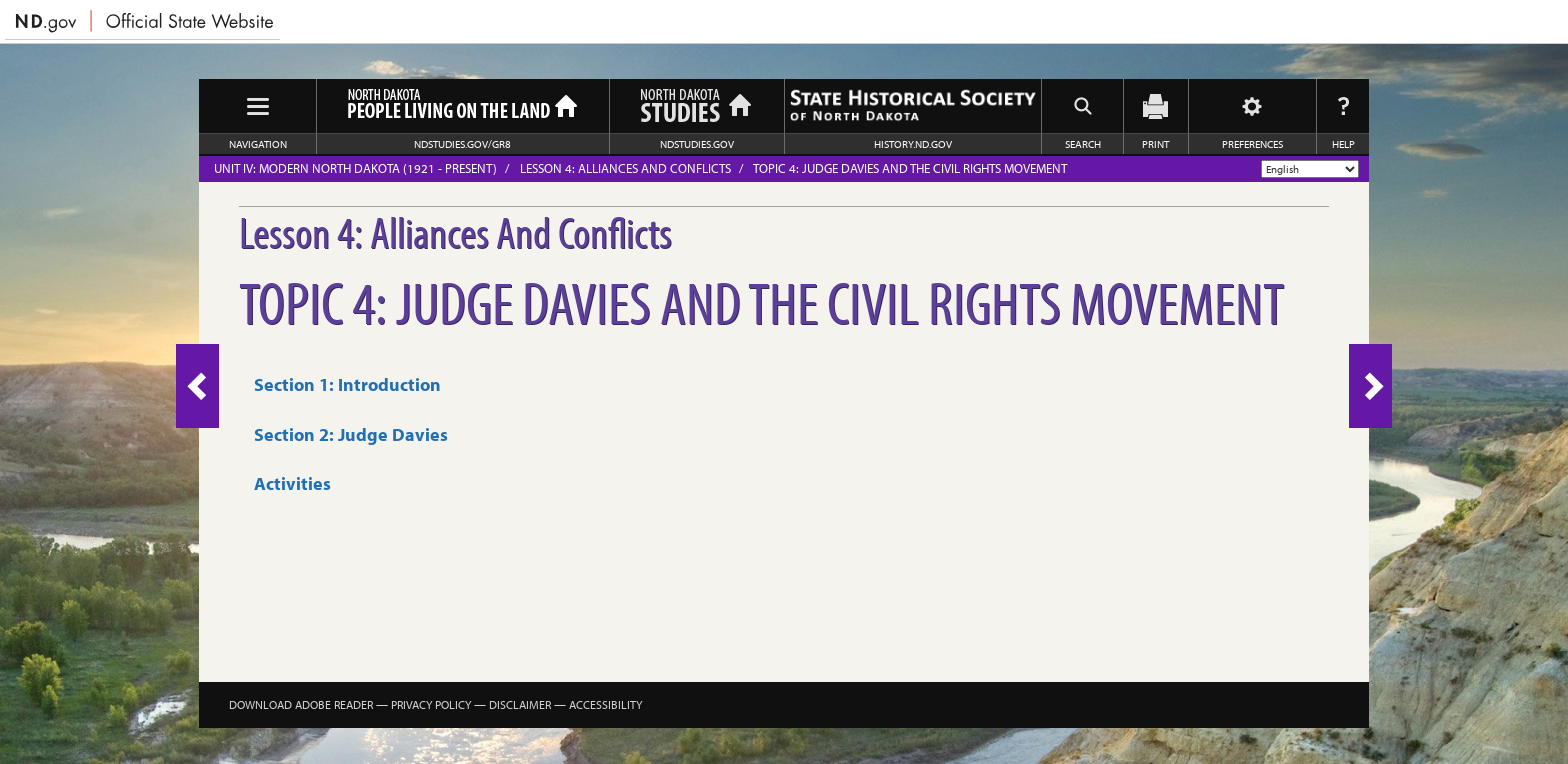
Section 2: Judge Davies (351, 434)
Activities (292, 483)
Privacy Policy (431, 704)
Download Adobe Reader (301, 704)
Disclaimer (520, 704)
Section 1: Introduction (347, 384)
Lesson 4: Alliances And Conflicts (625, 168)
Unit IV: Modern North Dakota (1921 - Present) (355, 168)
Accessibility (605, 704)
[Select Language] (1310, 169)
